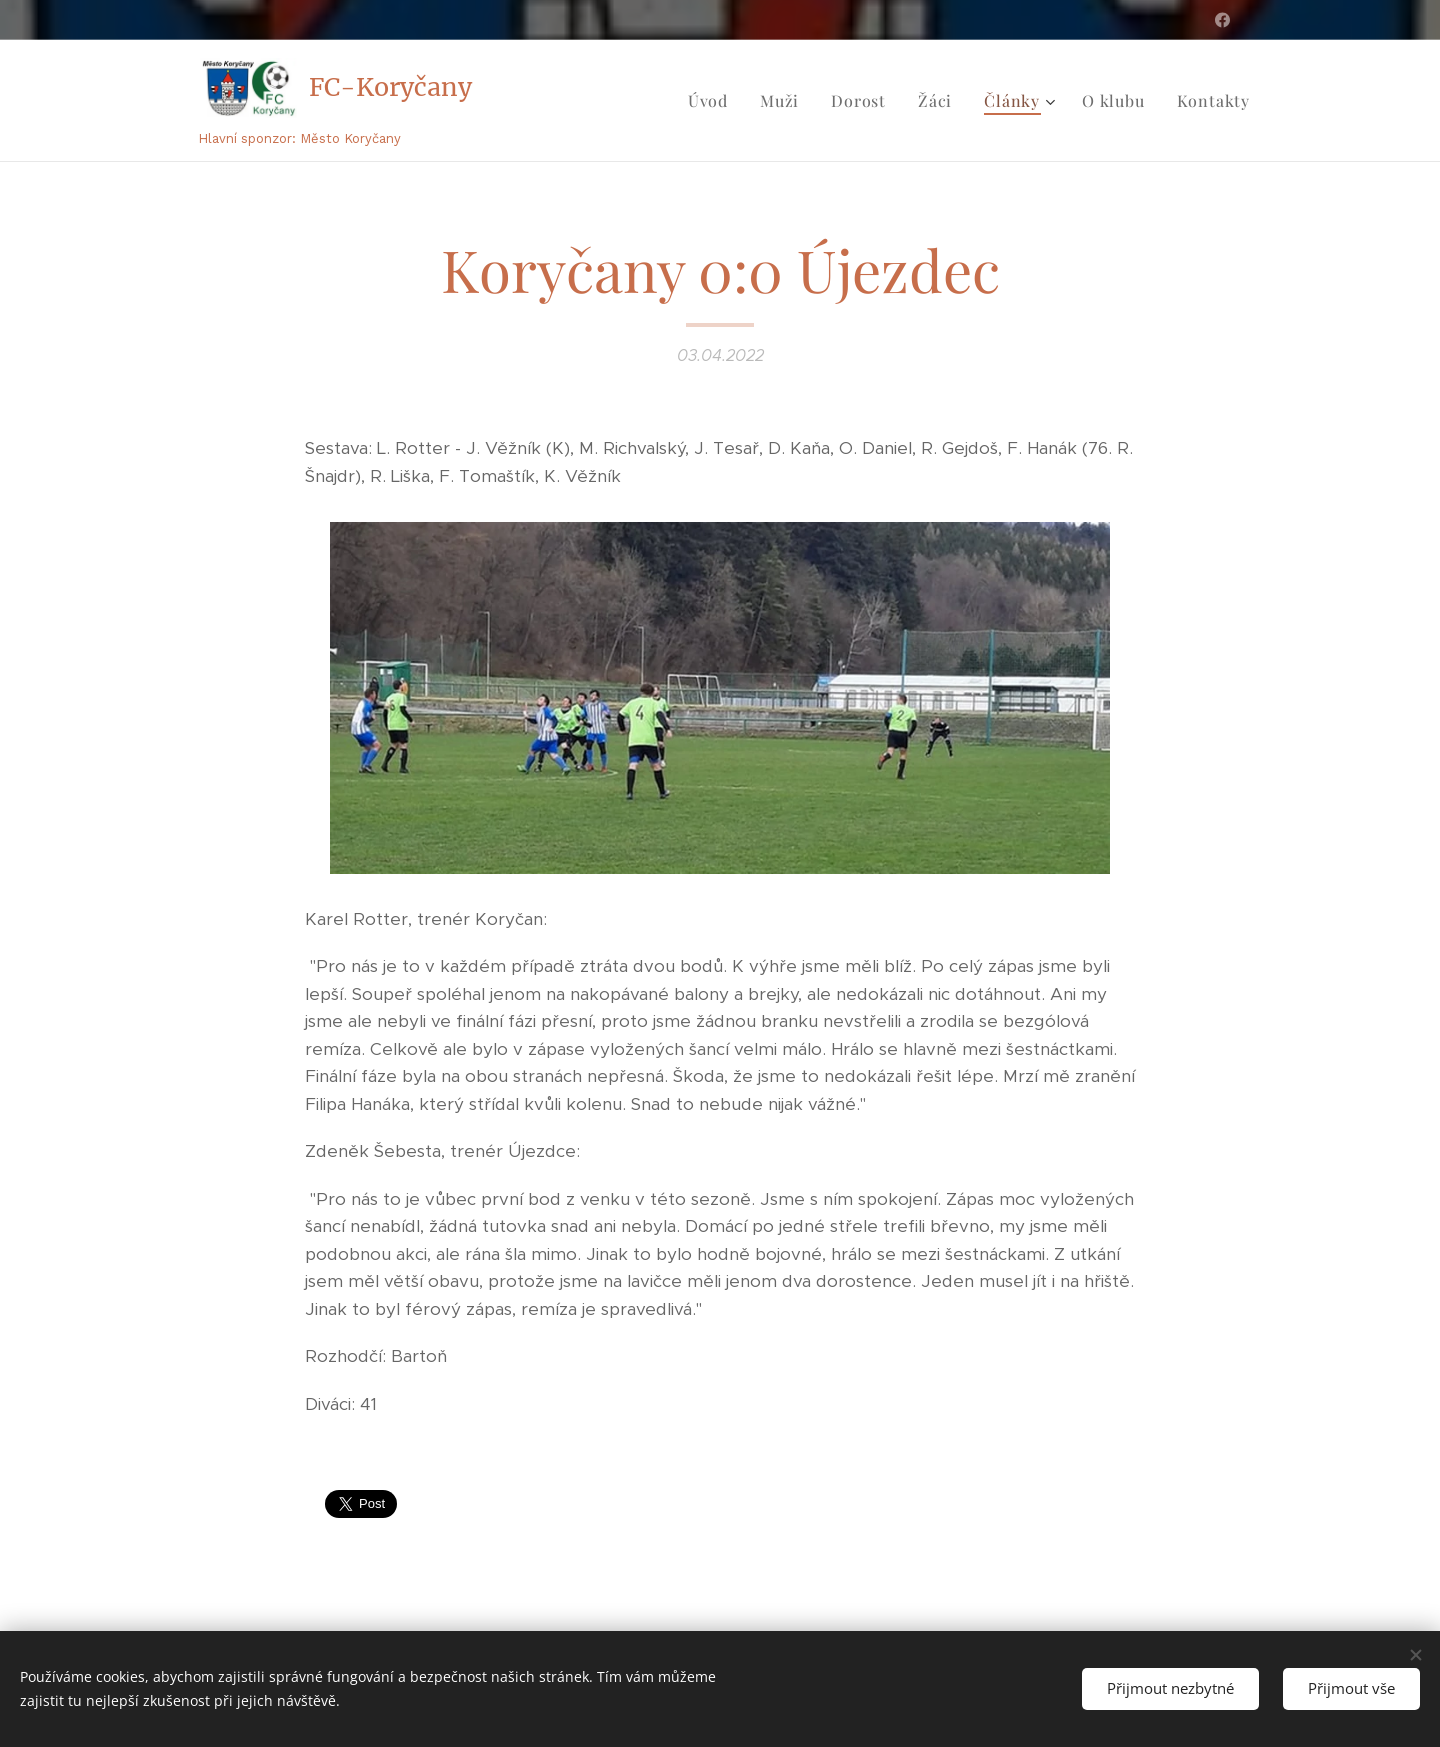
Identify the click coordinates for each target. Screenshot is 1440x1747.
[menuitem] (713, 101)
